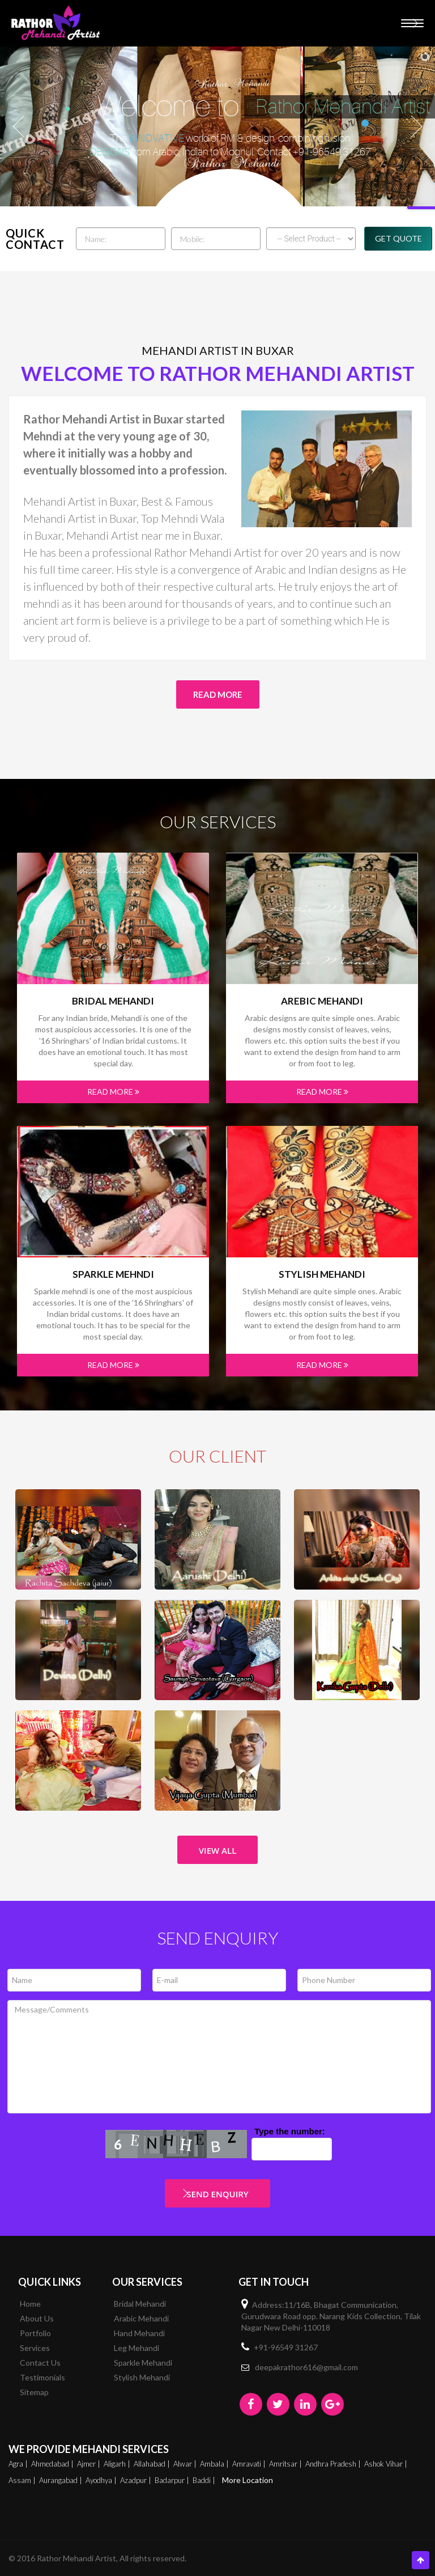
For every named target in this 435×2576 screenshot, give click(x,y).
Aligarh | (118, 2463)
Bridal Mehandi (113, 1001)
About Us (37, 2318)
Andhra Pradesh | (333, 2463)
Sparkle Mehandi (143, 2362)
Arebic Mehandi (322, 1001)
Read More (217, 694)
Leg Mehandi (136, 2348)
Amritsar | (286, 2463)
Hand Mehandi (139, 2333)
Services (35, 2348)
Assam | (22, 2480)
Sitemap (34, 2392)
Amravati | (249, 2463)
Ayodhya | (102, 2480)
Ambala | (215, 2463)
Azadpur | (136, 2480)
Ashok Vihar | (386, 2463)
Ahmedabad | (53, 2463)
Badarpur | (173, 2480)
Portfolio (35, 2333)
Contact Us (40, 2362)
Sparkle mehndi (113, 1274)
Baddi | (205, 2480)
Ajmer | (89, 2463)
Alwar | (185, 2463)
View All (218, 1850)
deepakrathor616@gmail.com (306, 2367)
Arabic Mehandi (141, 2318)
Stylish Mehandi (322, 1274)
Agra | (18, 2463)
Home (30, 2303)
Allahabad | (153, 2463)
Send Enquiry (217, 2194)
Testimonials (42, 2377)
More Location (247, 2480)
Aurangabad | (61, 2480)
